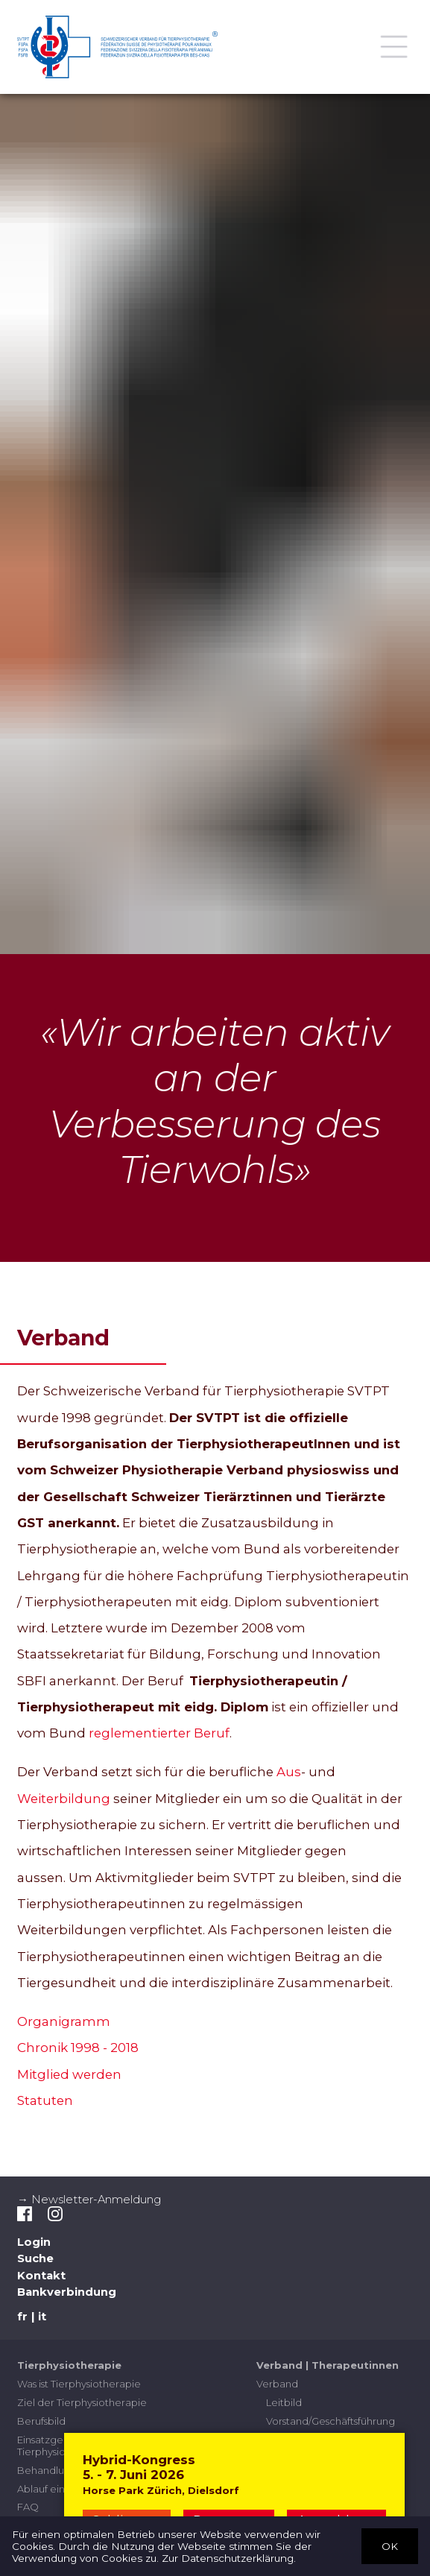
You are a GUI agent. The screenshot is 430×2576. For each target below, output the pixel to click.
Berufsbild (41, 2421)
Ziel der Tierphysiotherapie (82, 2402)
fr (22, 2316)
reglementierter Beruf (159, 1733)
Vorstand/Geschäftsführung (330, 2421)
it (42, 2316)
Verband (277, 2384)
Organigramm (65, 2021)
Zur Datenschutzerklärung (228, 2558)
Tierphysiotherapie (69, 2366)
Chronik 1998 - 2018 (78, 2048)
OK (390, 2545)
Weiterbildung (63, 1798)
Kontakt (41, 2275)
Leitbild (284, 2402)
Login (34, 2242)
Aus (288, 1772)
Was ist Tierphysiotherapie (79, 2384)
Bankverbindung (66, 2292)
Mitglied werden (69, 2074)
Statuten (45, 2100)
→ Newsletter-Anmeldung (89, 2200)
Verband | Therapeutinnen (327, 2366)
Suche (35, 2259)
